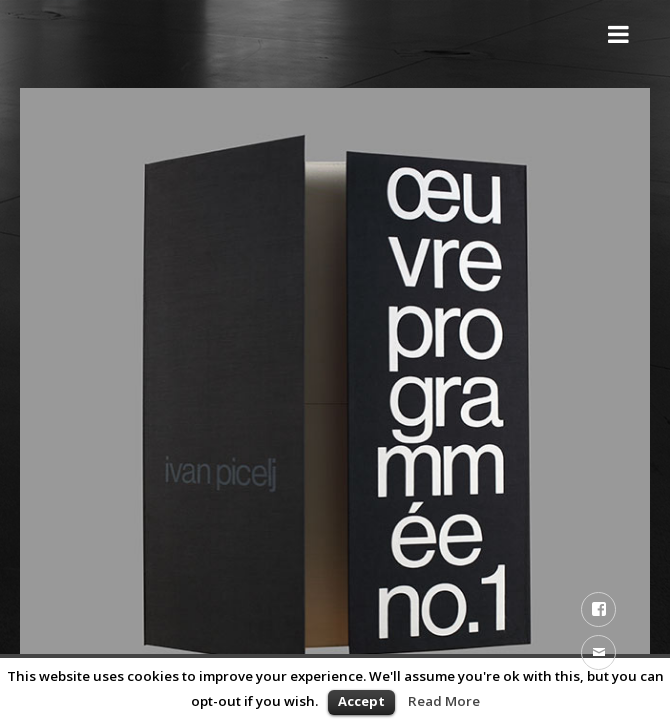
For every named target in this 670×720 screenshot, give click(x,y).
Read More (444, 701)
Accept (361, 701)
